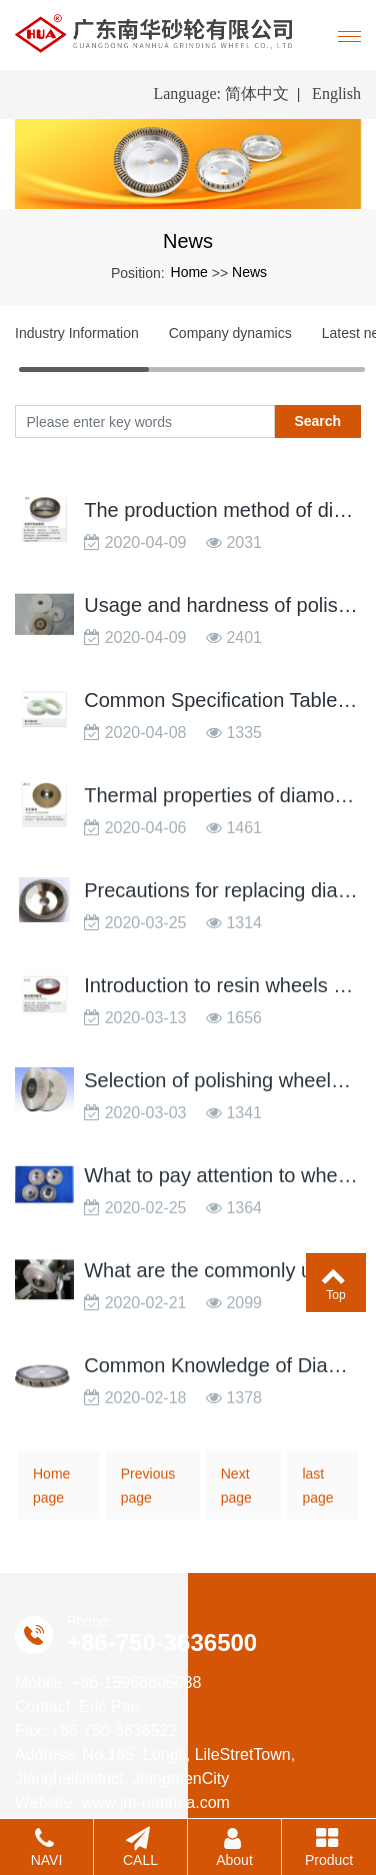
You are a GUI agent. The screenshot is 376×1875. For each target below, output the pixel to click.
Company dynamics (230, 333)
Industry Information (77, 333)
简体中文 (257, 93)
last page (317, 1498)
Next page (236, 1498)
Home (189, 272)
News (249, 272)
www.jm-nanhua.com (155, 1802)
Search (317, 421)
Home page (51, 1498)
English (336, 93)
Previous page (148, 1498)
